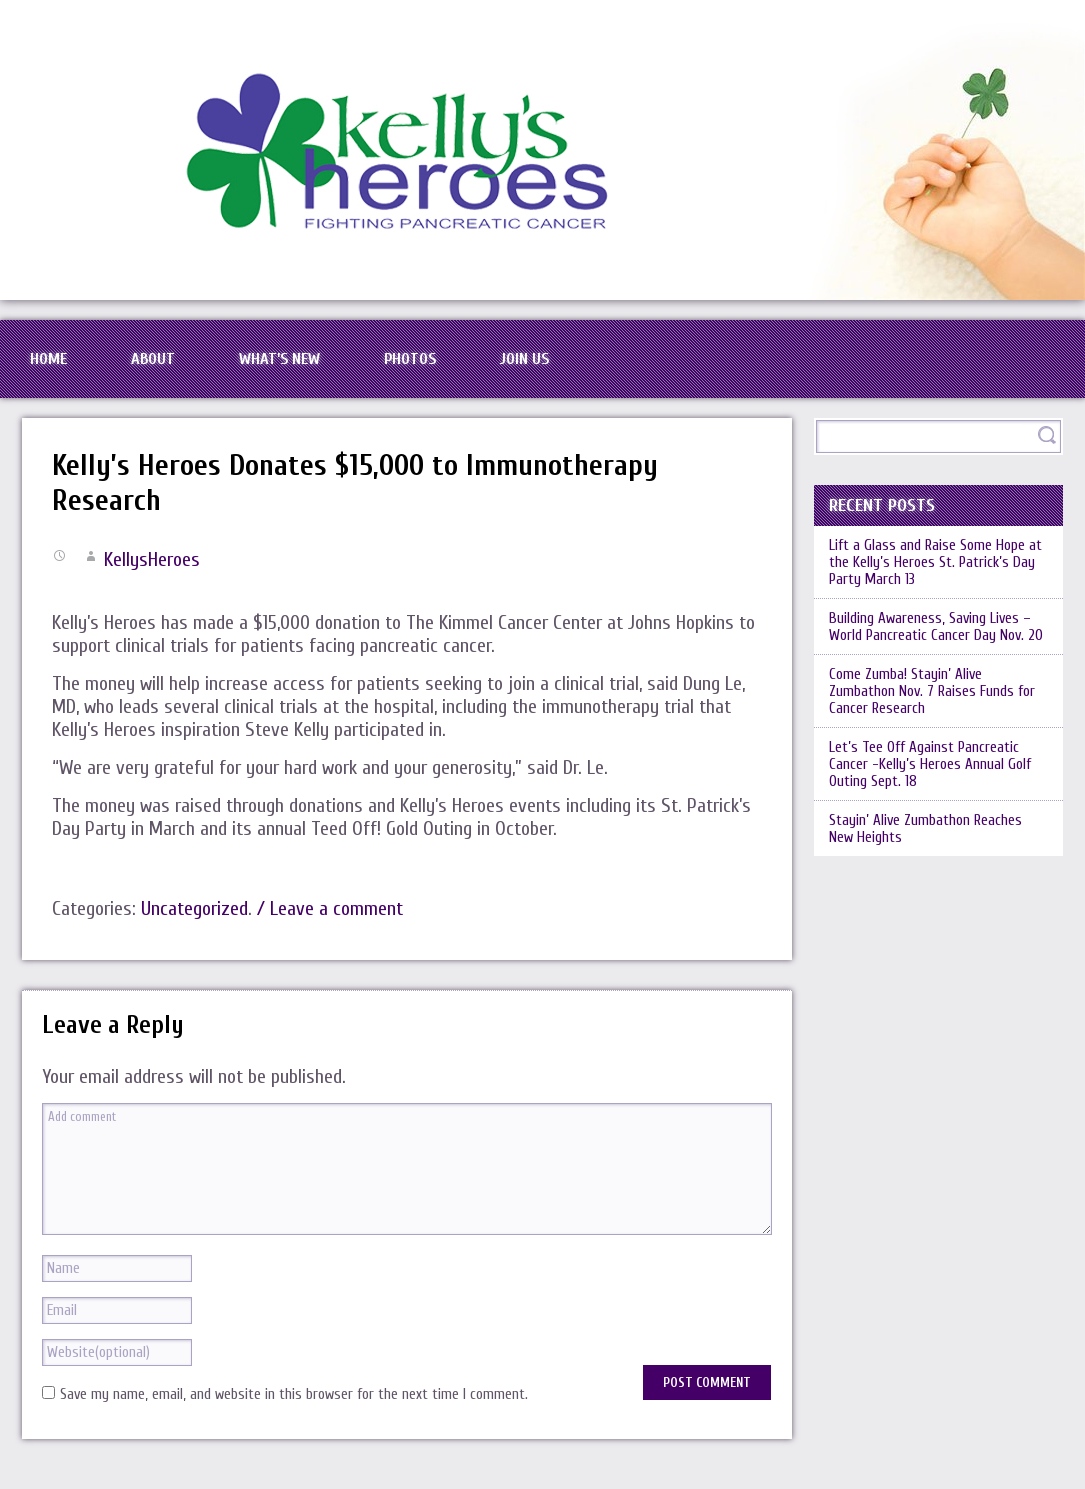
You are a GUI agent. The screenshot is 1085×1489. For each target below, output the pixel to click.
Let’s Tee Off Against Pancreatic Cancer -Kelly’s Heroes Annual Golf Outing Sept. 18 (930, 764)
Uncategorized (194, 908)
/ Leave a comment (330, 908)
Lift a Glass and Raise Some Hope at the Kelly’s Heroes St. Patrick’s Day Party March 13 (935, 562)
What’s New (279, 359)
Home (48, 359)
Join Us (524, 359)
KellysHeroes (152, 559)
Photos (410, 359)
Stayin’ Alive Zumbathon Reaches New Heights (925, 829)
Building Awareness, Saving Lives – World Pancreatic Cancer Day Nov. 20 (936, 627)
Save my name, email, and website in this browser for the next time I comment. (294, 1394)
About (153, 359)
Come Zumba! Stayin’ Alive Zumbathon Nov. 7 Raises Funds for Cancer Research (932, 691)
